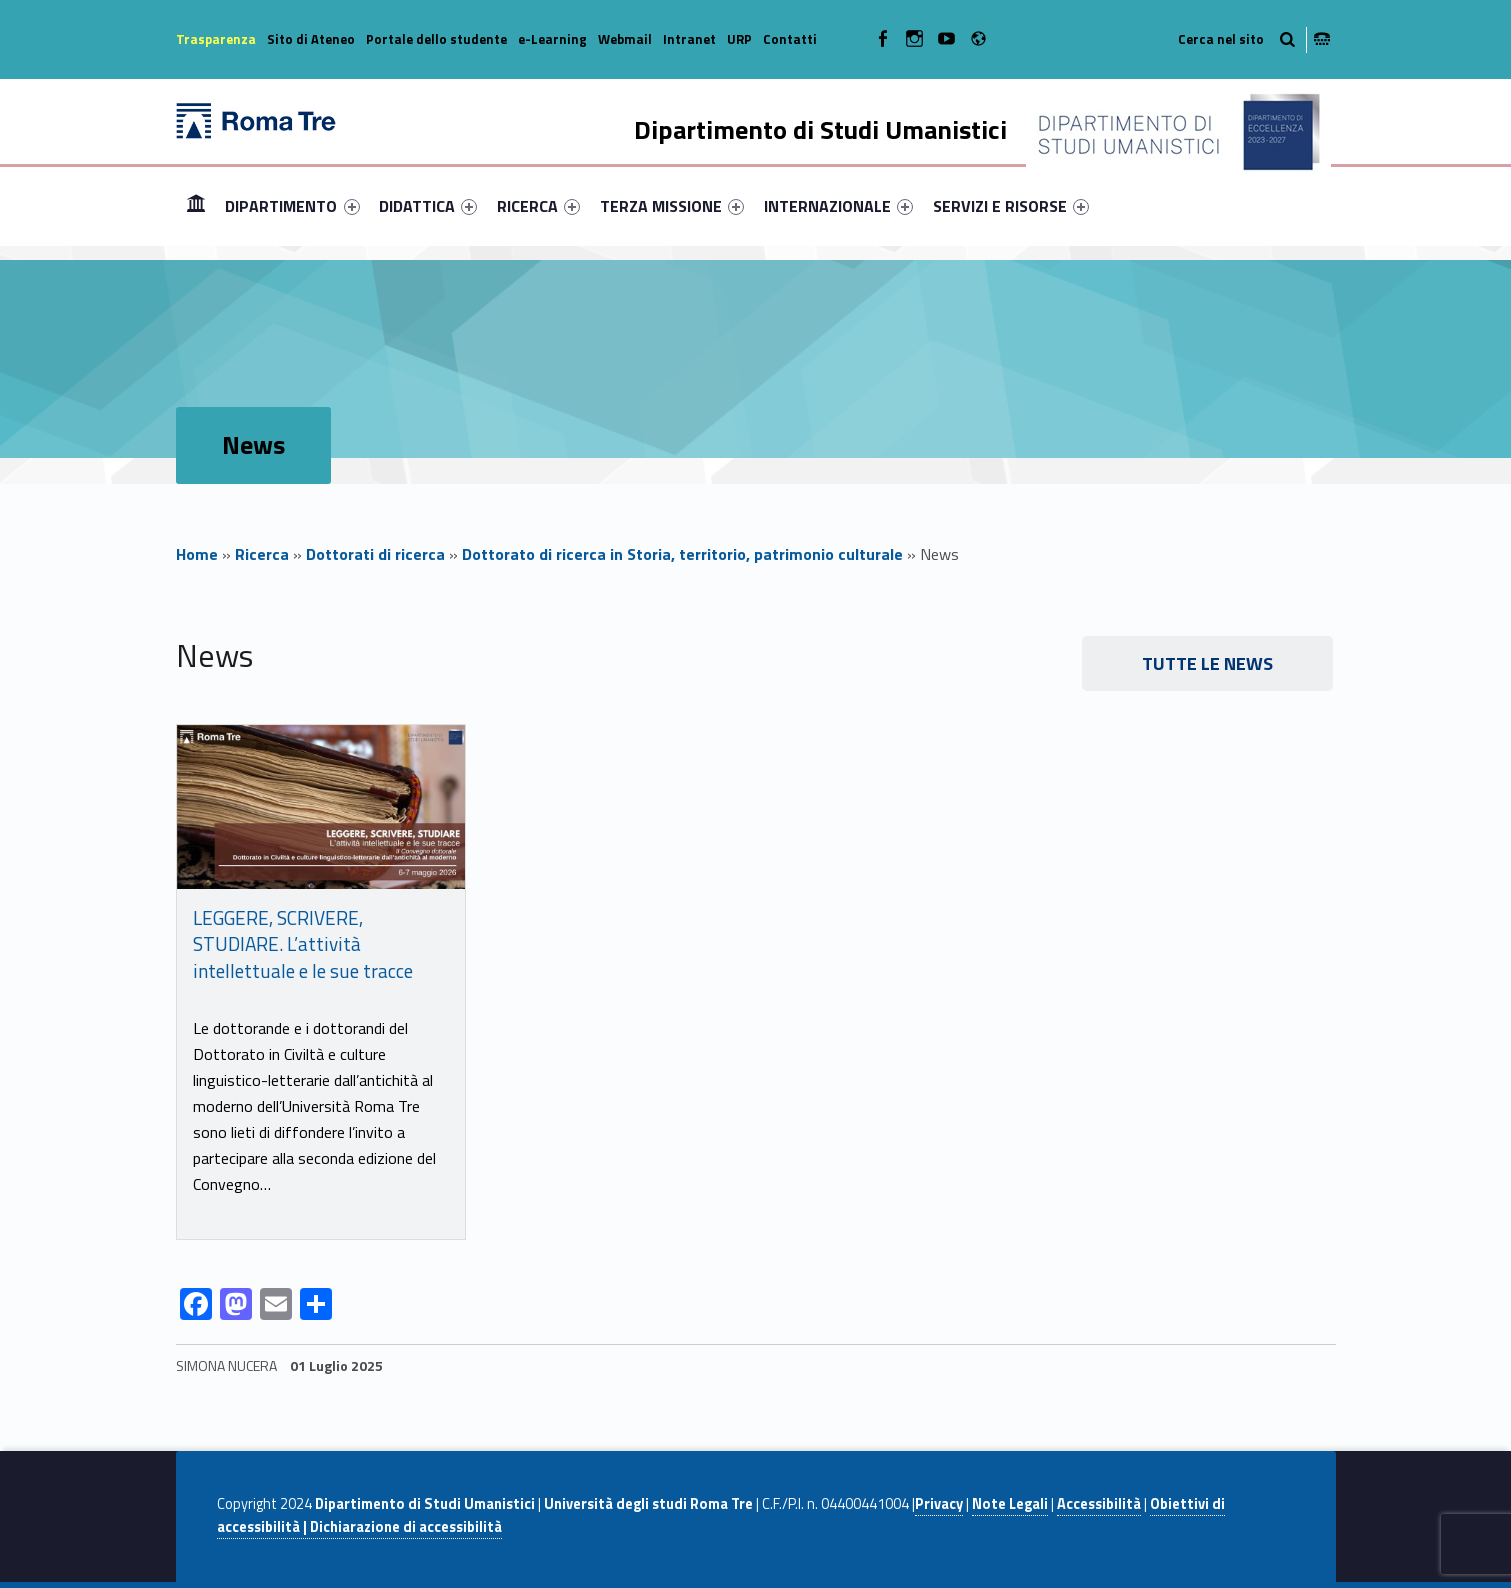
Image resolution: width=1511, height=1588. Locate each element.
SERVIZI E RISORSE (1011, 206)
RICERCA (538, 206)
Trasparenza (216, 39)
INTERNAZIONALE (838, 206)
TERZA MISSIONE (672, 206)
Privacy (939, 1504)
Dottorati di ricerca (375, 554)
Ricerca (262, 554)
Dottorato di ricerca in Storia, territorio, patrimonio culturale (682, 554)
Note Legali (1010, 1504)
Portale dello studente (436, 39)
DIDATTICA (428, 206)
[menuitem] (196, 206)
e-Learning (552, 39)
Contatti (790, 39)
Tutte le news (1207, 663)
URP (739, 39)
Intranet (689, 39)
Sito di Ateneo (311, 39)
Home (196, 205)
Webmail (625, 39)
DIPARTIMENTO (292, 206)
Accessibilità (1099, 1504)
